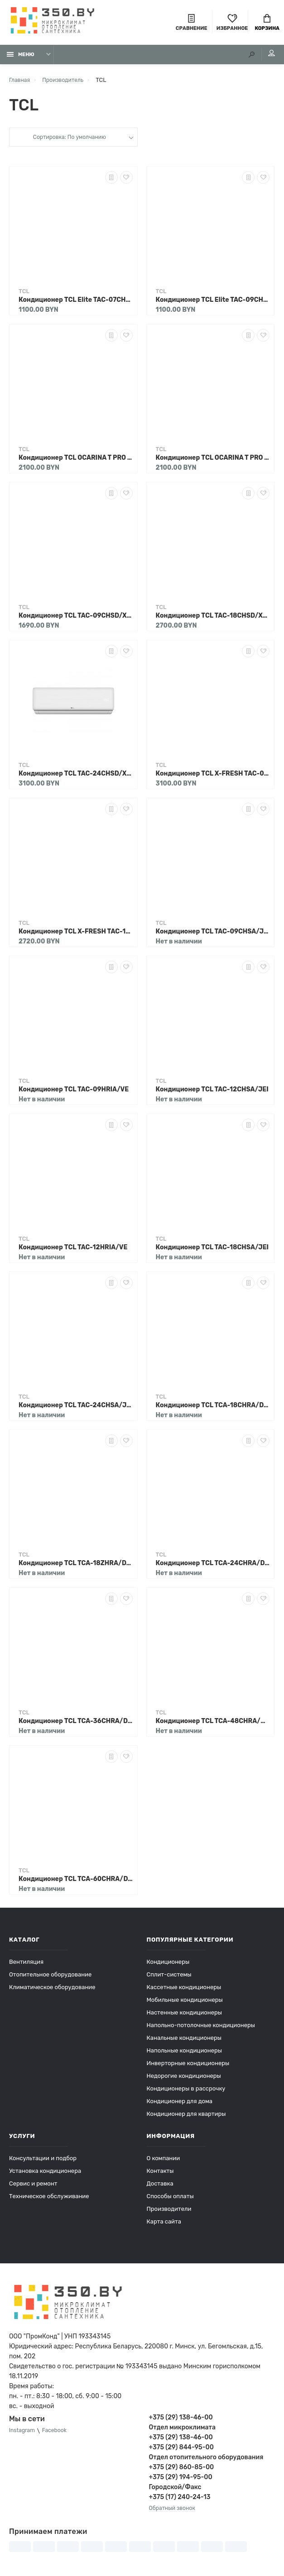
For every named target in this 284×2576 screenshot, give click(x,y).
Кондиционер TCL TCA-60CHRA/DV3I (76, 1882)
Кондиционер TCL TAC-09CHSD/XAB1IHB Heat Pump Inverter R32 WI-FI (76, 619)
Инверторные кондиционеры (188, 2066)
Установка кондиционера (45, 2174)
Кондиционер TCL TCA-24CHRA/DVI (213, 1566)
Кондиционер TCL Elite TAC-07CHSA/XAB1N (76, 303)
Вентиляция (26, 1965)
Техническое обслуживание (49, 2199)
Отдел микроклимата (182, 2430)
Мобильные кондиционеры (185, 2003)
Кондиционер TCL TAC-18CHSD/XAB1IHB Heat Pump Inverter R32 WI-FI (213, 619)
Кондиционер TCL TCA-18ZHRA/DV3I (76, 1566)
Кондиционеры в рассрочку (186, 2091)
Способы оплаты (170, 2199)
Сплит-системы (169, 1977)
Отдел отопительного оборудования (206, 2460)
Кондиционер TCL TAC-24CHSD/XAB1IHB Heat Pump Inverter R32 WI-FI (76, 777)
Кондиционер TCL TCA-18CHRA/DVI (213, 1408)
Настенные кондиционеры (184, 2015)
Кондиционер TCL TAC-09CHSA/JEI (213, 934)
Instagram (23, 2434)
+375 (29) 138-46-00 (181, 2420)
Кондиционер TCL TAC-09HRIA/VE (74, 1092)
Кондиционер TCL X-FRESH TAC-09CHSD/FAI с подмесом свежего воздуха (213, 777)
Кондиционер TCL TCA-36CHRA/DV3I (76, 1724)
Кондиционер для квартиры (186, 2117)
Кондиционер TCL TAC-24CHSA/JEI (76, 1408)
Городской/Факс (175, 2490)
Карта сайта (164, 2224)
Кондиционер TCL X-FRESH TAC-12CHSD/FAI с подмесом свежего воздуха (76, 934)
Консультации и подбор (43, 2161)
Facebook (57, 2434)
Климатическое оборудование (52, 1990)
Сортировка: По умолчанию (69, 141)
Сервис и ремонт (33, 2186)
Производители (169, 2212)
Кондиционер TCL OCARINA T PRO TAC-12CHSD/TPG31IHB (213, 461)
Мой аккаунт (265, 56)
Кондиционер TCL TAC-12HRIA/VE (73, 1250)
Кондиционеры (168, 1965)
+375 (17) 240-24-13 (180, 2500)
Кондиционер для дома (179, 2104)
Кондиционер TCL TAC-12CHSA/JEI (212, 1092)
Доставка (160, 2186)
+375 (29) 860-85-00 (181, 2470)
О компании (163, 2161)
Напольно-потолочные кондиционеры (201, 2028)
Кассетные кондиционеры (184, 1990)
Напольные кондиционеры (184, 2053)
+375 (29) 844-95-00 (181, 2450)
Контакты (160, 2174)
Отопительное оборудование (50, 1977)
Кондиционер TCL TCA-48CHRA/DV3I (213, 1724)
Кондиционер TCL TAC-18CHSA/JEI (212, 1250)
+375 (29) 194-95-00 (180, 2480)
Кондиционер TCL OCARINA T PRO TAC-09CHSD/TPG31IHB (76, 461)
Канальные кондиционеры (184, 2041)
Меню (20, 58)
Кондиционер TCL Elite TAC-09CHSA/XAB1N (213, 303)
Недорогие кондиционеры (184, 2079)
